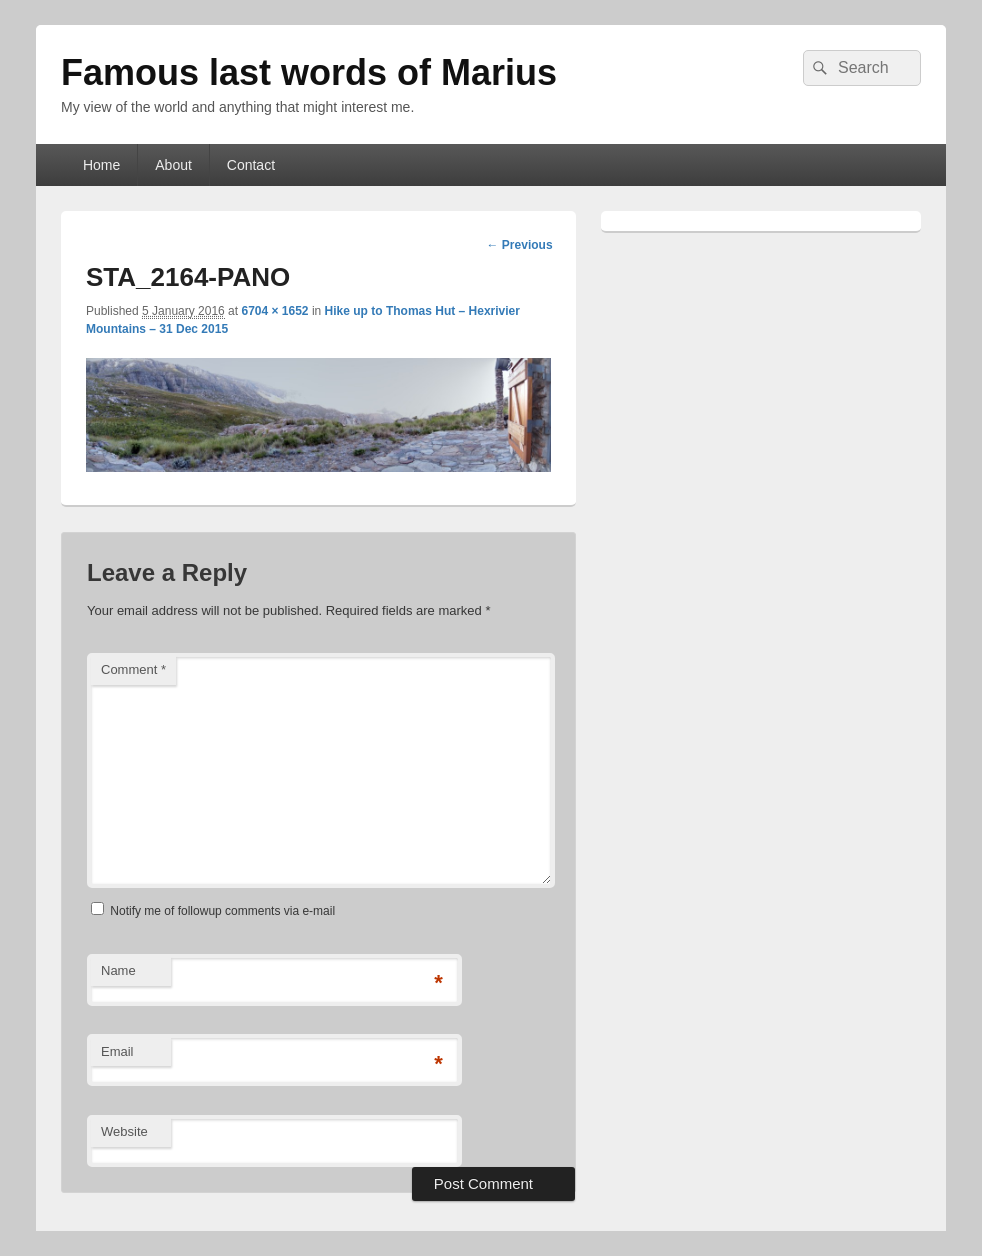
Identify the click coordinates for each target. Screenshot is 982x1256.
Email (117, 1051)
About (173, 165)
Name (118, 970)
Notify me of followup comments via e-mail (222, 911)
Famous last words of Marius (309, 72)
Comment (133, 669)
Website (124, 1131)
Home (101, 165)
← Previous (520, 245)
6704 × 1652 (274, 311)
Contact (251, 165)
